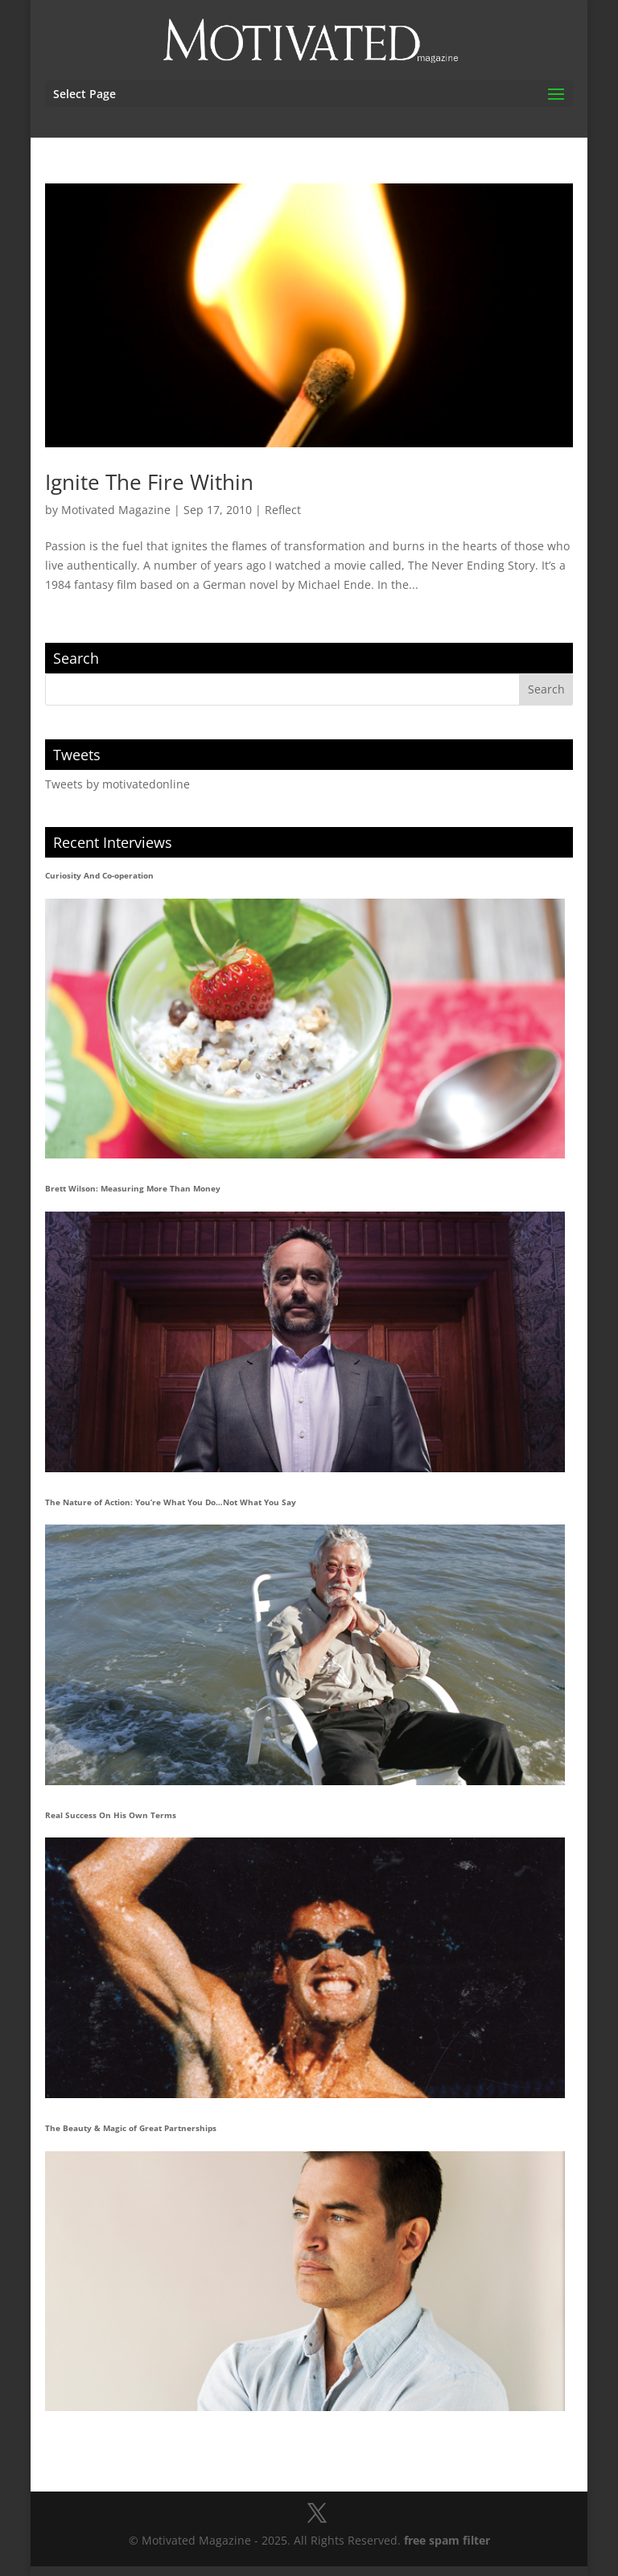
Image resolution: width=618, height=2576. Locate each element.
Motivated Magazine (116, 509)
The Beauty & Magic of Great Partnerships (130, 2128)
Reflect (283, 509)
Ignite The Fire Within (149, 481)
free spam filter (447, 2540)
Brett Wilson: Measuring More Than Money (132, 1188)
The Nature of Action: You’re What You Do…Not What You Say (170, 1502)
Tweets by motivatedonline (117, 784)
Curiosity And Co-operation (99, 875)
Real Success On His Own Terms (110, 1815)
